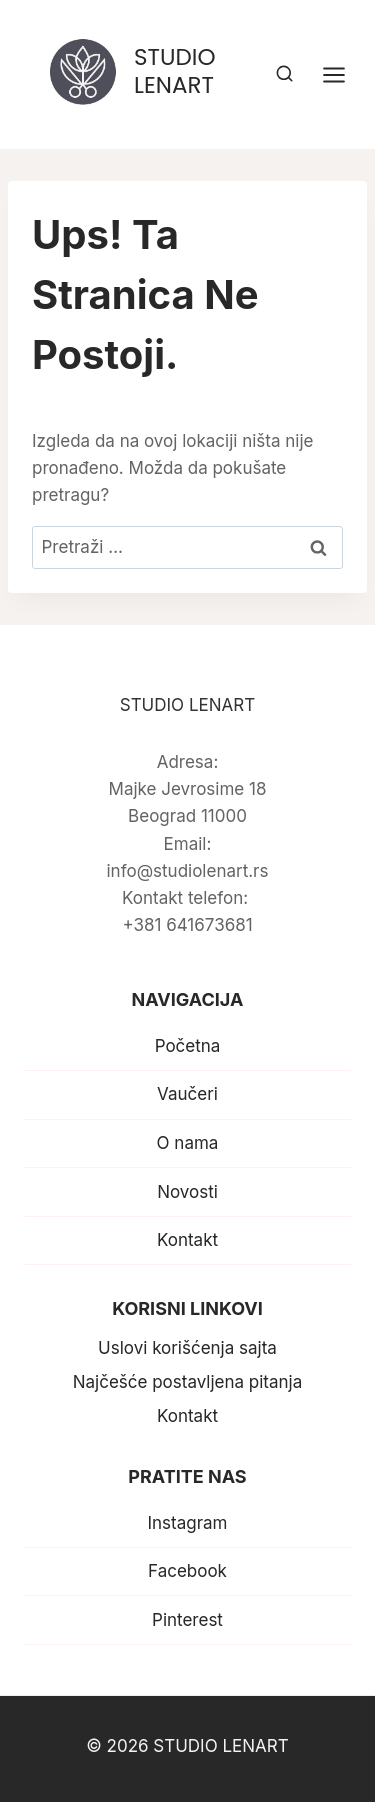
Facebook (187, 1571)
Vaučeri (187, 1094)
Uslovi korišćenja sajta (187, 1348)
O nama (188, 1143)
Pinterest (187, 1620)
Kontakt (187, 1240)
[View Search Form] (284, 74)
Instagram (187, 1523)
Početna (188, 1046)
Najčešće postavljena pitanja (188, 1382)
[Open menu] (344, 74)
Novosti (187, 1192)
